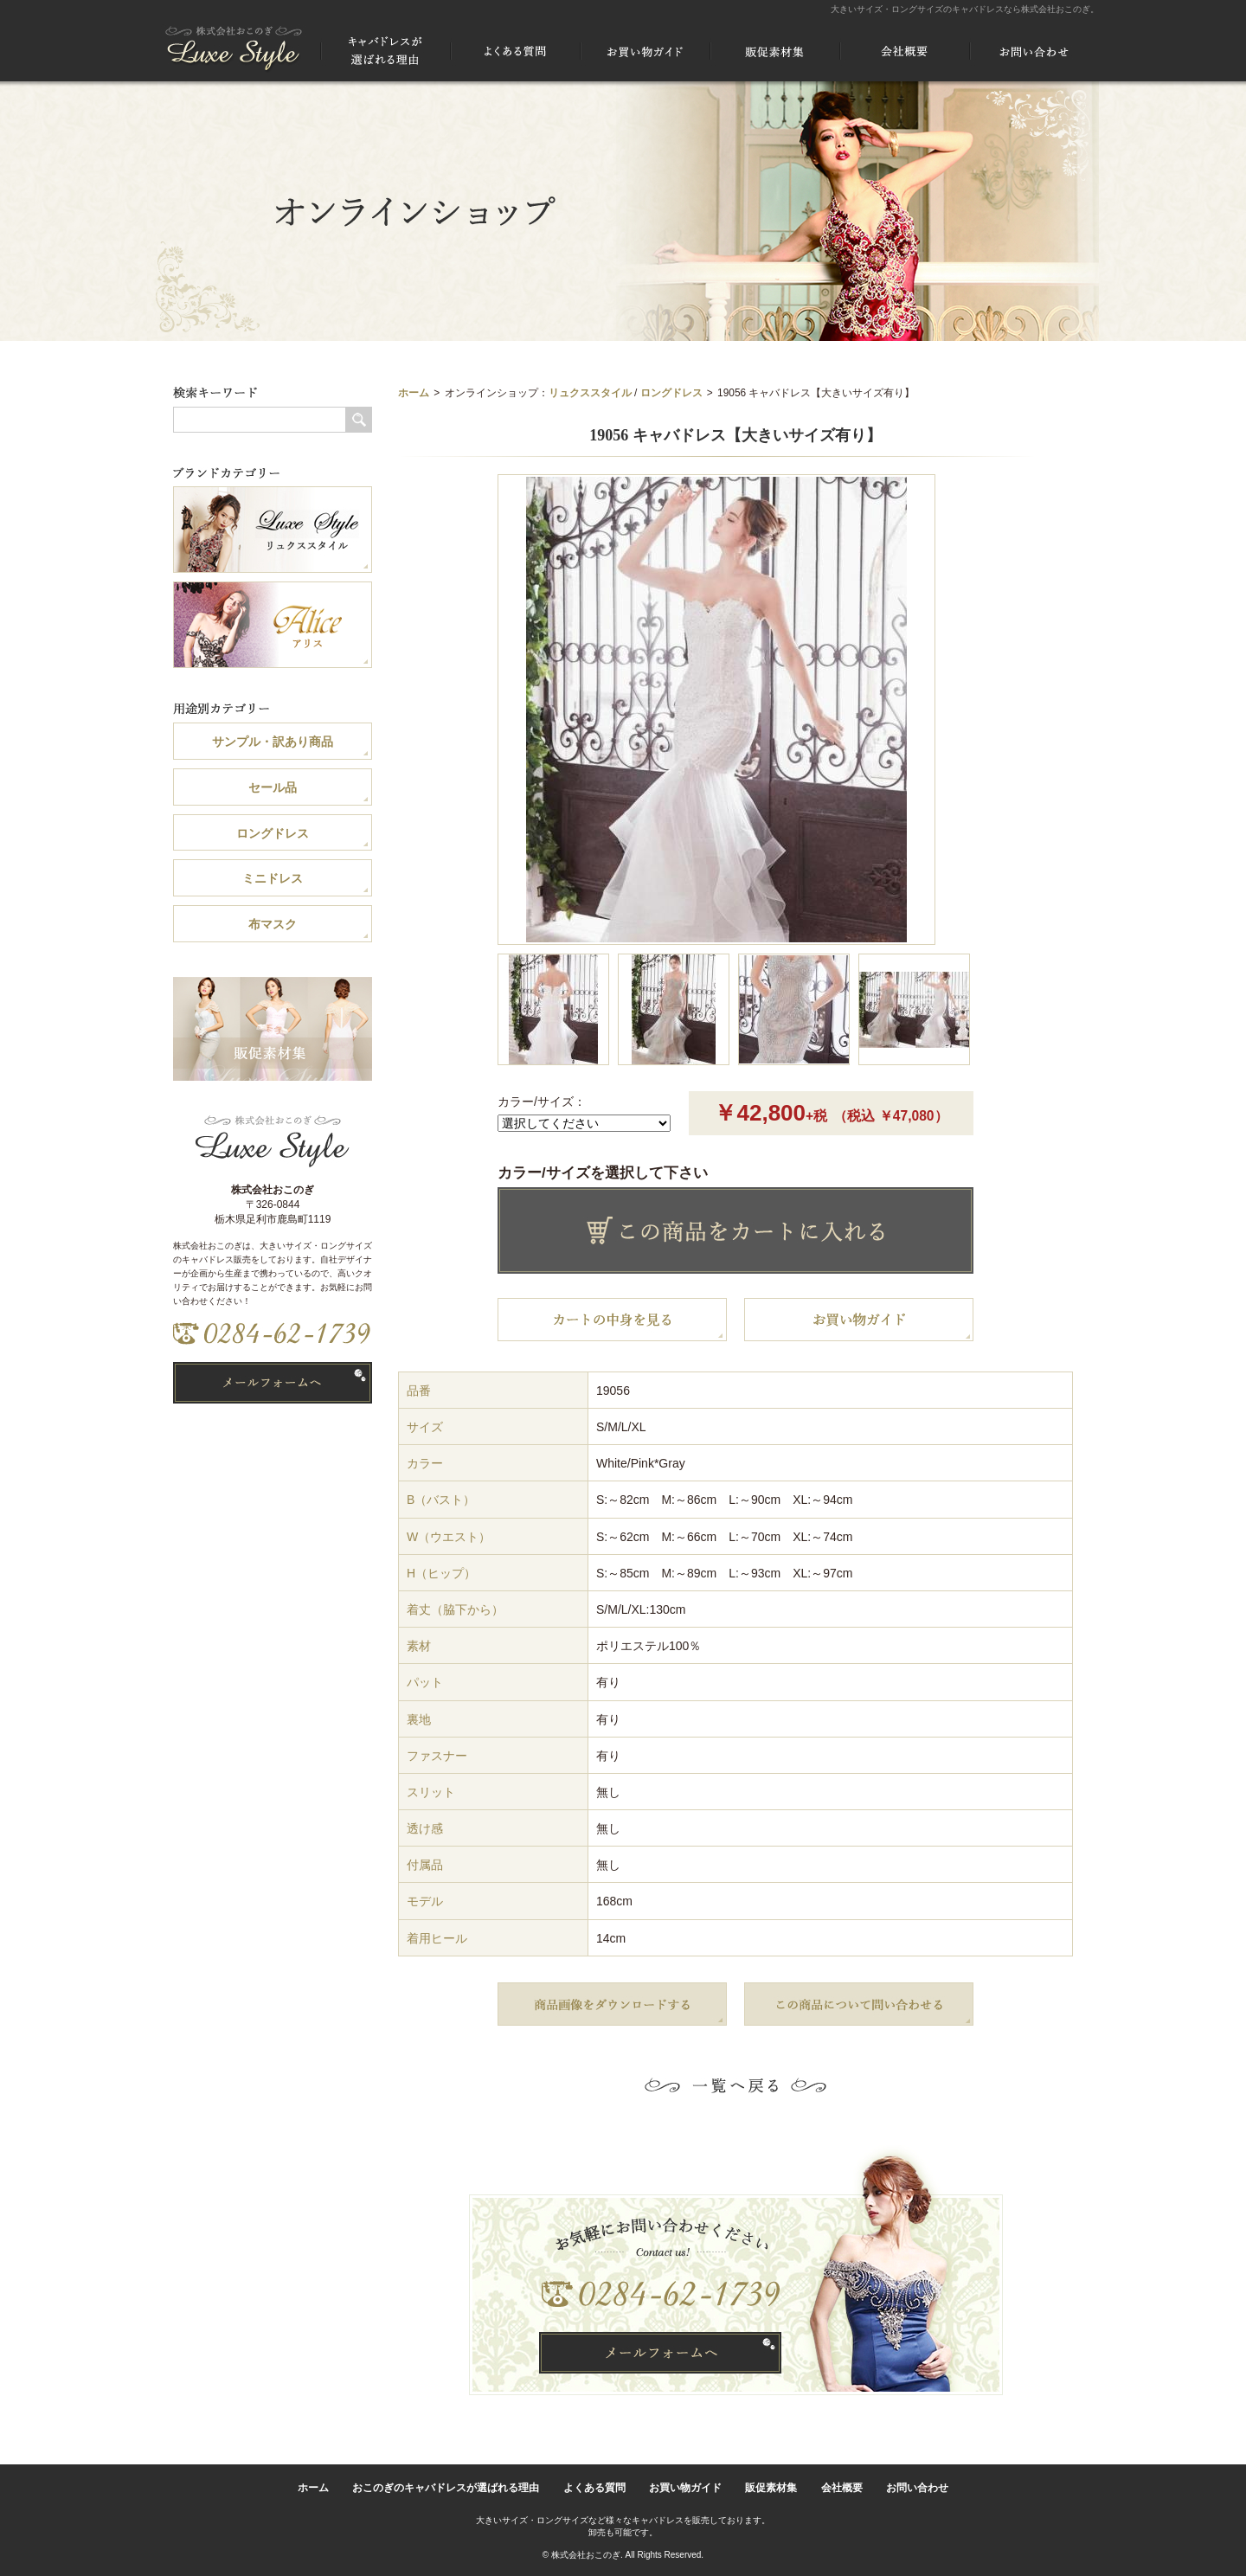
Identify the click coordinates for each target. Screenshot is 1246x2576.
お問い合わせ (917, 2488)
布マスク (272, 924)
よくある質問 (594, 2488)
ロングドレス (671, 393)
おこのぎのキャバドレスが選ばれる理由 (445, 2488)
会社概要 (842, 2488)
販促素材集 (771, 2488)
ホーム (413, 393)
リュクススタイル (590, 393)
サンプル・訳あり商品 (272, 741)
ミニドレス (272, 878)
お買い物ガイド (685, 2488)
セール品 (272, 787)
